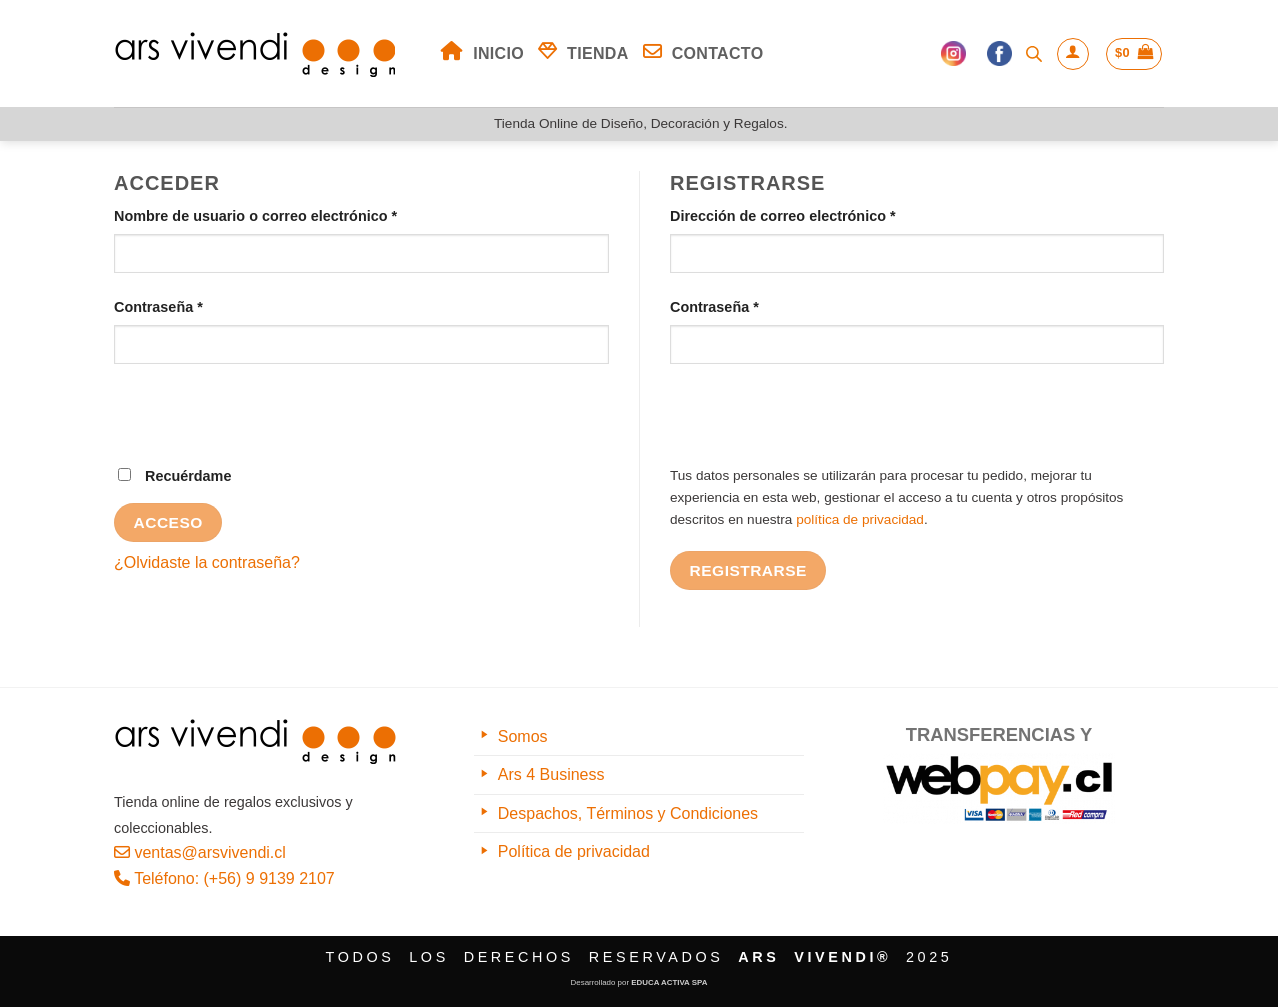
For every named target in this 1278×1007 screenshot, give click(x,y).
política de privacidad (860, 519)
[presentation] (266, 426)
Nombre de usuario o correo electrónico (293, 214)
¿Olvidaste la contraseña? (207, 562)
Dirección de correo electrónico (820, 214)
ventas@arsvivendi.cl (200, 852)
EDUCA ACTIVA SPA (669, 982)
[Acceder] (1073, 54)
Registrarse (748, 570)
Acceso (168, 522)
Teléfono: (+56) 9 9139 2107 (224, 878)
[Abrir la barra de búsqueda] (1034, 54)
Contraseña (196, 305)
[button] (1134, 54)
